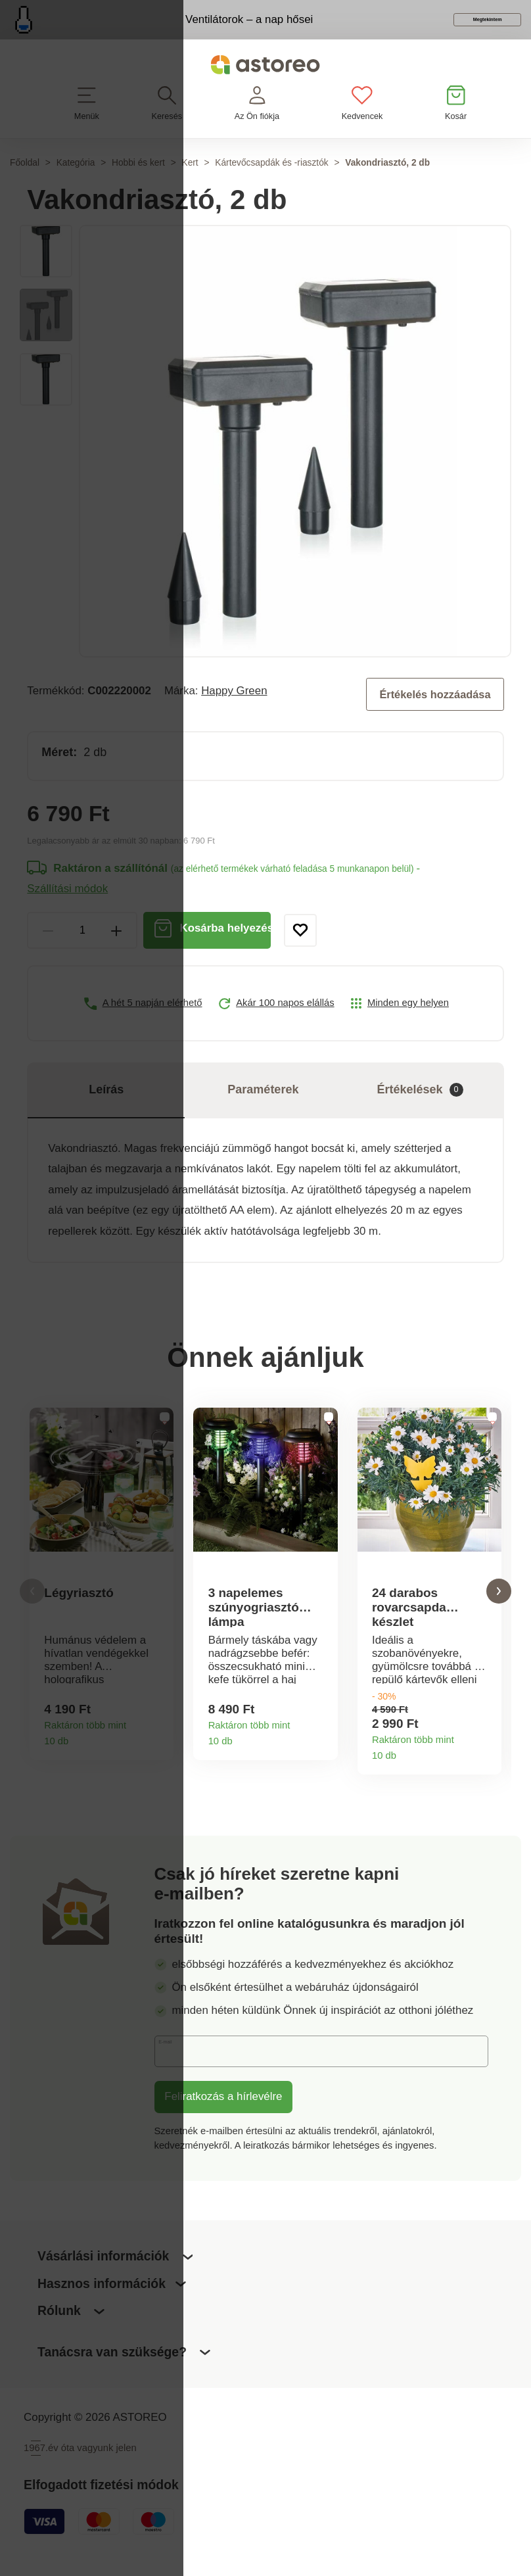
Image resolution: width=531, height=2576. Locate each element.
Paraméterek (262, 1109)
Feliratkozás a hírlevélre (223, 2120)
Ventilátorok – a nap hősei (199, 29)
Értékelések (420, 1109)
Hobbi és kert (138, 183)
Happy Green (234, 710)
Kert (189, 183)
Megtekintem (441, 30)
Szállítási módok (67, 908)
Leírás (106, 1109)
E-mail (180, 2074)
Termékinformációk (158, 1758)
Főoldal (24, 183)
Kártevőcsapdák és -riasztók (271, 183)
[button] (32, 1612)
